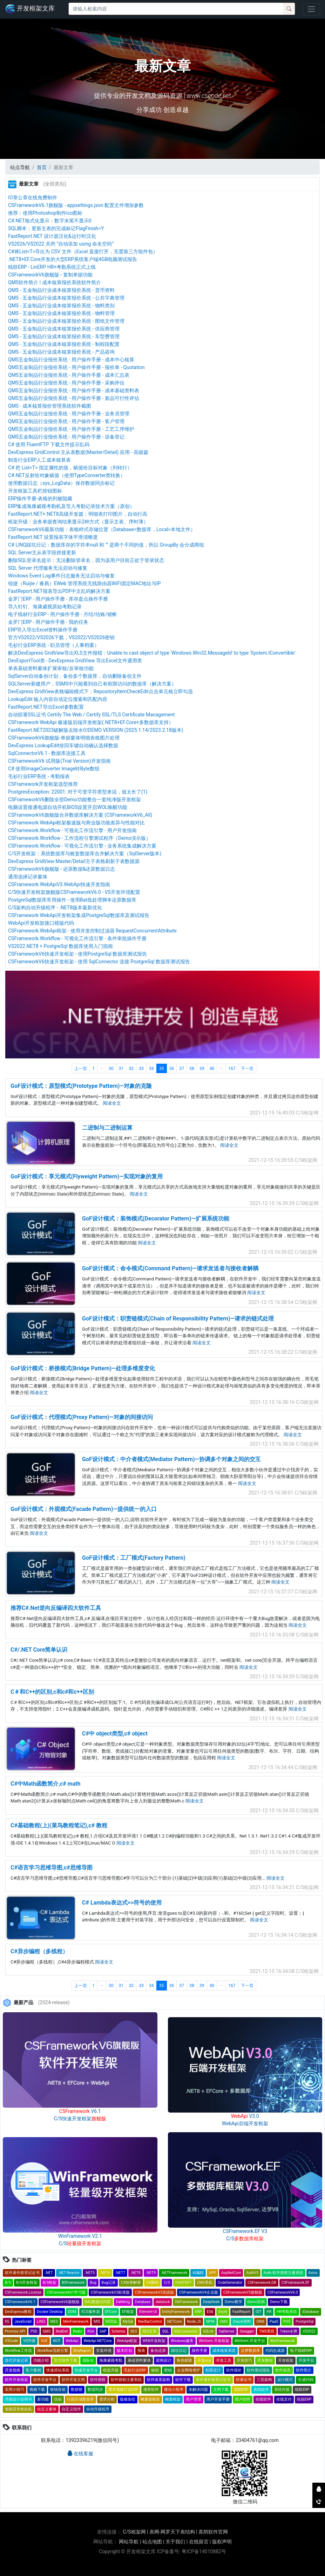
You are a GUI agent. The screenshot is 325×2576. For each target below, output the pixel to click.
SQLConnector (186, 2331)
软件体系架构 (158, 2379)
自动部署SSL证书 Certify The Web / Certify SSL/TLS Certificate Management (91, 714)
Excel (222, 2311)
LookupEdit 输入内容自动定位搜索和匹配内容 (57, 699)
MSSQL (112, 2321)
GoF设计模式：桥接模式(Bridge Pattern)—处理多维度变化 (83, 1368)
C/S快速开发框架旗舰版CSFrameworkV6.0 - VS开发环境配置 (74, 892)
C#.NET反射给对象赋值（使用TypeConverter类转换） (66, 475)
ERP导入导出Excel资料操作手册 (42, 630)
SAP (103, 2331)
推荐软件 (151, 2389)
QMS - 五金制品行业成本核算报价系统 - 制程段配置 (64, 344)
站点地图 (152, 2541)
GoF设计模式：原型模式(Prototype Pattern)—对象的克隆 (81, 1086)
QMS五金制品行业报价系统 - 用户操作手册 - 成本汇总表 (68, 375)
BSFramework (73, 2282)
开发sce (204, 2360)
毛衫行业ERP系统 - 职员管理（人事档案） (53, 645)
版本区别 (124, 2350)
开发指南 (12, 2370)
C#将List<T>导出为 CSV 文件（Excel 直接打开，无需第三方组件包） (83, 251)
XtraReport (82, 2350)
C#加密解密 (131, 2282)
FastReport (241, 2311)
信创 (58, 2399)
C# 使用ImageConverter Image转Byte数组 (54, 768)
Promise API (15, 2331)
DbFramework (186, 2302)
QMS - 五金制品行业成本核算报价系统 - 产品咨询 (61, 352)
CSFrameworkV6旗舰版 (60, 2302)
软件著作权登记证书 (22, 2272)
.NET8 (135, 2272)
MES (54, 2321)
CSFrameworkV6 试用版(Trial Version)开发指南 (59, 761)
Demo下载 (278, 2302)
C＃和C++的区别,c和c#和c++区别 (52, 1691)
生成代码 (305, 2379)
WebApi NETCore (98, 2341)
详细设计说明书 (18, 2399)
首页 (42, 167)
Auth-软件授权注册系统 (283, 2272)
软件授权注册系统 (126, 2379)
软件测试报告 (258, 2370)
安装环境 (103, 2350)
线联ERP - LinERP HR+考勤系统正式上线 (52, 267)
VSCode (11, 2341)
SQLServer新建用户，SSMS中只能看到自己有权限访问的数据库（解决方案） (92, 684)
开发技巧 (244, 2360)
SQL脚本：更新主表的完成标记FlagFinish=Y (56, 228)
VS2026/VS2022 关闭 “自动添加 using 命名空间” (61, 244)
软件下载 (183, 2379)
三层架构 (264, 2379)
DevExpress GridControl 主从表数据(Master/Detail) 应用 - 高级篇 (78, 452)
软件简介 (303, 2370)
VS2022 (309, 2331)
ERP (198, 2311)
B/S (8, 2282)
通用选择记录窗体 (27, 876)
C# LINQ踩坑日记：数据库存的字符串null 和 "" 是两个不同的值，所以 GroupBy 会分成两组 (106, 545)
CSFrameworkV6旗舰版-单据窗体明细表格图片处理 (64, 738)
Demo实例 (256, 2302)
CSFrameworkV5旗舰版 (242, 2292)
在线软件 (263, 2399)
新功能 (43, 2399)
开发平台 (306, 2360)
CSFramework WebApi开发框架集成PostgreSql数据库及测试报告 (78, 915)
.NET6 (105, 2272)
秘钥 (155, 2370)
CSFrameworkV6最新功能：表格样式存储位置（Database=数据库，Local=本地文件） (101, 529)
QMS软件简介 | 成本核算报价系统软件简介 (54, 282)
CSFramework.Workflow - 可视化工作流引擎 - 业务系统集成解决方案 (82, 846)
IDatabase (310, 2311)
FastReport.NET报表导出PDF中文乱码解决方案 (59, 591)
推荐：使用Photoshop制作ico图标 (45, 213)
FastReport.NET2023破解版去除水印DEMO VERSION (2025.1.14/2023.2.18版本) (95, 730)
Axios (313, 2272)
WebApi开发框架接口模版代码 (41, 923)
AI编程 (198, 2272)
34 (151, 1068)
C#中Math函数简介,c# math (45, 1783)
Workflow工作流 (18, 2350)
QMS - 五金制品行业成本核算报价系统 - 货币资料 (61, 290)
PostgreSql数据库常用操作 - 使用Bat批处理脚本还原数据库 (72, 900)
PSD (34, 2331)
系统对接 (282, 2389)
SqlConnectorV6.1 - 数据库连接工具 (47, 753)
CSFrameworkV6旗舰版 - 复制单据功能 (50, 274)
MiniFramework (75, 2321)
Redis (77, 2331)
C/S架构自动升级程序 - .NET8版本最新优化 (55, 907)
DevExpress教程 (18, 2311)
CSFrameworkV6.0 (283, 2292)
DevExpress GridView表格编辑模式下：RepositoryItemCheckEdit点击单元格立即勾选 (100, 691)
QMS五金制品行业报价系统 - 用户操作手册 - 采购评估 (66, 383)
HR (268, 2311)
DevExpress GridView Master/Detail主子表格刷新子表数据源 (74, 861)
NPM (210, 2321)
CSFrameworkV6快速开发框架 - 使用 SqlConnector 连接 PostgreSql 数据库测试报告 (99, 961)
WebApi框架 (127, 2341)
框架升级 (111, 2370)
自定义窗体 (46, 2409)
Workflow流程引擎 (52, 2350)
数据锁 (76, 2389)
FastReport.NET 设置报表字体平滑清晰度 (53, 537)
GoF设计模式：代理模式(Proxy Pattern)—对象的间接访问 (82, 1417)
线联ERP (302, 2389)
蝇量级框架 (150, 2399)
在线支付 (284, 2399)
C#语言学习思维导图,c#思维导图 (52, 1867)
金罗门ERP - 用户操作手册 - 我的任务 (48, 622)
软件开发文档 (73, 2379)
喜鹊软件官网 (213, 2532)
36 (171, 1068)
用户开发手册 (218, 2399)
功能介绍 (41, 2360)
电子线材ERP (301, 2350)
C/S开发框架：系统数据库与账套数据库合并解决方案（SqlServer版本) (84, 853)
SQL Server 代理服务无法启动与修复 (47, 568)
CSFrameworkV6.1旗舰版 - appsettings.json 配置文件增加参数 (76, 205)
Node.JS (194, 2321)
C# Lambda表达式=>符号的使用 (122, 1902)
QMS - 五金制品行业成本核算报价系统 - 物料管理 (61, 313)
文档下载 (221, 2389)
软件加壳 (283, 2370)
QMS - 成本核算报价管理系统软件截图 (49, 406)
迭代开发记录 (16, 2360)
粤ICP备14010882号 (204, 2551)
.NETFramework (174, 2272)
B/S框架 (49, 2282)
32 (131, 1068)
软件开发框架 (16, 2379)
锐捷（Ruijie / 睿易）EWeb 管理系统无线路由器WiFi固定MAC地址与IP (84, 583)
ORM (260, 2321)
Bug (93, 2282)
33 (141, 1068)
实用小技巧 (14, 2389)
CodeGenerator (230, 2282)
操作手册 (199, 2350)
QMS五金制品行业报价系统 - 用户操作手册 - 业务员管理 (68, 413)
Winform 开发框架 (214, 2341)
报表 (141, 2350)
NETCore (174, 2321)
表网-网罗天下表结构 (172, 2532)
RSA (90, 2331)
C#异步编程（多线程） (39, 1951)
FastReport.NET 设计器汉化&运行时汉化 (52, 236)
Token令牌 (288, 2331)
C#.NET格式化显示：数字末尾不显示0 (50, 220)
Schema (118, 2331)
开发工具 (223, 2360)
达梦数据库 (250, 2350)
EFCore (111, 2311)
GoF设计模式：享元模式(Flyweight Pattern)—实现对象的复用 (87, 1176)
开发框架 (285, 2360)
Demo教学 (233, 2302)
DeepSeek (211, 2302)
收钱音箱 (58, 2389)
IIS (7, 2321)
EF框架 (128, 2311)
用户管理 (193, 2399)
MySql (128, 2321)
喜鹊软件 (261, 2389)
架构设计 (163, 2360)
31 (121, 1068)
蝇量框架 (173, 2399)
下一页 (247, 1068)
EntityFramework (176, 2311)
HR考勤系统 (287, 2311)
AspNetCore (231, 2272)
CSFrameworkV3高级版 (154, 2292)
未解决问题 (198, 2389)
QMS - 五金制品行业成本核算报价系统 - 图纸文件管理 (66, 321)
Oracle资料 (242, 2321)
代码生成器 (275, 2350)
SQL (165, 2331)
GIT (258, 2311)
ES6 (210, 2311)
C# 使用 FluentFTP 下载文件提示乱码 (48, 444)
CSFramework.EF (296, 2282)
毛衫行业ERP (135, 2370)
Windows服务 (182, 2341)
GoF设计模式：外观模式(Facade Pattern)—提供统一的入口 (84, 1509)
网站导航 (128, 2541)
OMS (224, 2321)
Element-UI (148, 2311)
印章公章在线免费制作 (32, 197)
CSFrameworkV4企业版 (198, 2292)
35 (161, 1068)
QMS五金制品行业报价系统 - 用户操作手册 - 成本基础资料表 (73, 390)
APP (212, 2272)
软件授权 (98, 2379)
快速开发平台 (86, 2370)
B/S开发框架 (27, 2282)
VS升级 (29, 2341)
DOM (72, 2311)
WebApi (72, 2341)
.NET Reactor (69, 2272)
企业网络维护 (188, 2370)
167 (232, 1068)
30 (111, 1068)
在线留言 (199, 2541)
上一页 (80, 1068)
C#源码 (152, 2282)
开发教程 (265, 2360)
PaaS (274, 2321)
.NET (49, 2272)
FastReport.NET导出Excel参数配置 (46, 707)
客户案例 (33, 2370)
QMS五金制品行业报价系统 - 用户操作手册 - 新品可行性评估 (73, 398)
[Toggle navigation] (311, 9)
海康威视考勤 (110, 2360)
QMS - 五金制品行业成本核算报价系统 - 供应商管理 (64, 329)
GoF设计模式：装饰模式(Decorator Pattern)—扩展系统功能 (155, 1218)
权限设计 (213, 2370)
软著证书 (243, 2379)
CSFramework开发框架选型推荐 (43, 784)
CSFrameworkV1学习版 (66, 2292)
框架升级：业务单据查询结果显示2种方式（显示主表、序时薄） (78, 521)
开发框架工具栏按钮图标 (35, 491)
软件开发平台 (44, 2379)
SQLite (208, 2331)
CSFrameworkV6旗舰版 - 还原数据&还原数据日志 (61, 869)
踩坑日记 (179, 2350)
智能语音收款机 (18, 2409)
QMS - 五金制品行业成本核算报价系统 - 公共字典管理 (66, 298)
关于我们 (175, 2541)
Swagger (247, 2331)
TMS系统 (267, 2331)
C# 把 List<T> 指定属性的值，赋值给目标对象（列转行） (70, 467)
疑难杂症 (127, 2399)
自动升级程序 (97, 2409)
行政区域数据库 (80, 2399)
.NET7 (120, 2272)
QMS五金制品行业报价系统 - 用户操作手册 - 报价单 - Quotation (76, 367)
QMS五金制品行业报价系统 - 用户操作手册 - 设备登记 (66, 437)
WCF (57, 2341)
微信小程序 (173, 2389)
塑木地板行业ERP (123, 2389)
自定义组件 (71, 2409)
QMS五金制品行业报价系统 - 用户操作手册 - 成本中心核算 (71, 359)
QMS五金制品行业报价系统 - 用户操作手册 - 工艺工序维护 (71, 429)
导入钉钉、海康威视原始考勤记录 (45, 606)
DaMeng (123, 2302)
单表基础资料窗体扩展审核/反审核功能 (51, 668)
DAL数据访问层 (98, 2302)
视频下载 (37, 2389)
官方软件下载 (65, 2360)
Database (142, 2302)
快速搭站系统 (57, 2370)
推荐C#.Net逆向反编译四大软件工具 (56, 1608)
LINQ (41, 2321)
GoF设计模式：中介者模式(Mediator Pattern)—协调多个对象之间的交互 (171, 1459)
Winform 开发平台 (250, 2341)
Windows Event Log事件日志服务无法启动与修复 (61, 575)
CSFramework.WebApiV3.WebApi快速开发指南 (59, 884)
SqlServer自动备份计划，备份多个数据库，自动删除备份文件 (75, 676)
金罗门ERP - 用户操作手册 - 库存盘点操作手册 (58, 599)
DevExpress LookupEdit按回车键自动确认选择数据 (63, 745)
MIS (97, 2321)
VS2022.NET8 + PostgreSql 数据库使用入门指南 (60, 946)
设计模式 (285, 2379)
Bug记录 (109, 2282)
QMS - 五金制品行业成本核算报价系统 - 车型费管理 (64, 336)
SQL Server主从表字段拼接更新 (42, 552)
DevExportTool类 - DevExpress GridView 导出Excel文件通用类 (75, 660)
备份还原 (158, 2350)
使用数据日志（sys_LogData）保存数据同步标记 (61, 483)
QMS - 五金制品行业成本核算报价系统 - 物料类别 (61, 305)
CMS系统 (204, 2282)
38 (191, 1068)
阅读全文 (112, 1103)
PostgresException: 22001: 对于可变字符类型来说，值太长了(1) (77, 792)
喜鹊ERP (241, 2389)
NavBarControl (150, 2321)
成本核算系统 (224, 2350)
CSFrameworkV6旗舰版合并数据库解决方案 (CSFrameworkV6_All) (80, 815)
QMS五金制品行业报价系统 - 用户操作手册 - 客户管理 (66, 421)
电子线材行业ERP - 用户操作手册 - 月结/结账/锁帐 (62, 614)
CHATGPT (183, 2282)
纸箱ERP (304, 2399)
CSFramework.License (23, 2292)
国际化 (88, 2360)
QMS (47, 2331)
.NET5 (90, 2272)
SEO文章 (149, 2331)
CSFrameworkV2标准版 (110, 2292)
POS (286, 2321)
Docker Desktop (50, 2311)
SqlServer (226, 2331)
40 (212, 1068)
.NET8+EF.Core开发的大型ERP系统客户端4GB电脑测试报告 (72, 259)
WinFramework (282, 2341)
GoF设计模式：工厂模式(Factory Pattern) (133, 1557)
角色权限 (184, 2360)
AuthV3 (252, 2272)
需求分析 (107, 2399)
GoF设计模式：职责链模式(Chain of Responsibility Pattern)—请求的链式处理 (178, 1318)
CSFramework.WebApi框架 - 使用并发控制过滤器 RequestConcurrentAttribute (92, 931)
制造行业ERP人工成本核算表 (39, 460)
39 (201, 1068)
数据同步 (95, 2389)
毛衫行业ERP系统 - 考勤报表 (39, 776)
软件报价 (234, 2370)
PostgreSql (304, 2321)
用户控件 (242, 2399)
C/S (167, 2282)
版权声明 (222, 2541)
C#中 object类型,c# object (115, 1733)
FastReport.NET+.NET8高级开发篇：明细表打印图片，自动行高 (77, 514)
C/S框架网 (134, 2532)
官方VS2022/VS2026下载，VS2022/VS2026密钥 (61, 637)
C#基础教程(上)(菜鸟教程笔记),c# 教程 (59, 1825)
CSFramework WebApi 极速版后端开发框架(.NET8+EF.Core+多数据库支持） (91, 722)
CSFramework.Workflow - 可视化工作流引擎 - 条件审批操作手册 (77, 938)
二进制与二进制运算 (107, 1127)
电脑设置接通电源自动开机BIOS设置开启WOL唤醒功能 (67, 807)
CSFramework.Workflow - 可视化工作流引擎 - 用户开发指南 (72, 830)
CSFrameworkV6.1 (20, 2302)
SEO (133, 2331)
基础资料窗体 (139, 2360)
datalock (163, 2302)
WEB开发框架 (154, 2341)
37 (181, 1068)
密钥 (168, 2370)
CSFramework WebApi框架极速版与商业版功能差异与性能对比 (76, 822)
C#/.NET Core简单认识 (39, 1649)
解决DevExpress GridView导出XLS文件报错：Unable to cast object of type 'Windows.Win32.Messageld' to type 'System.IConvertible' (151, 653)
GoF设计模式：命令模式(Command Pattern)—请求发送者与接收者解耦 (170, 1268)
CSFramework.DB (262, 2282)
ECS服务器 (90, 2311)
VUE (44, 2341)
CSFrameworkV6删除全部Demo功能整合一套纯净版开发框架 (74, 799)
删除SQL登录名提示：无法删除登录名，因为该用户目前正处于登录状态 (86, 560)
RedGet (62, 2331)
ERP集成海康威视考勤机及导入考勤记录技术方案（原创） (71, 506)
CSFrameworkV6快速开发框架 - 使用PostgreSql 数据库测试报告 (77, 954)
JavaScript (23, 2321)
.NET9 (151, 2272)
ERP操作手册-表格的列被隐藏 (40, 498)
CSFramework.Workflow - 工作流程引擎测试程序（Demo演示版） (79, 838)
